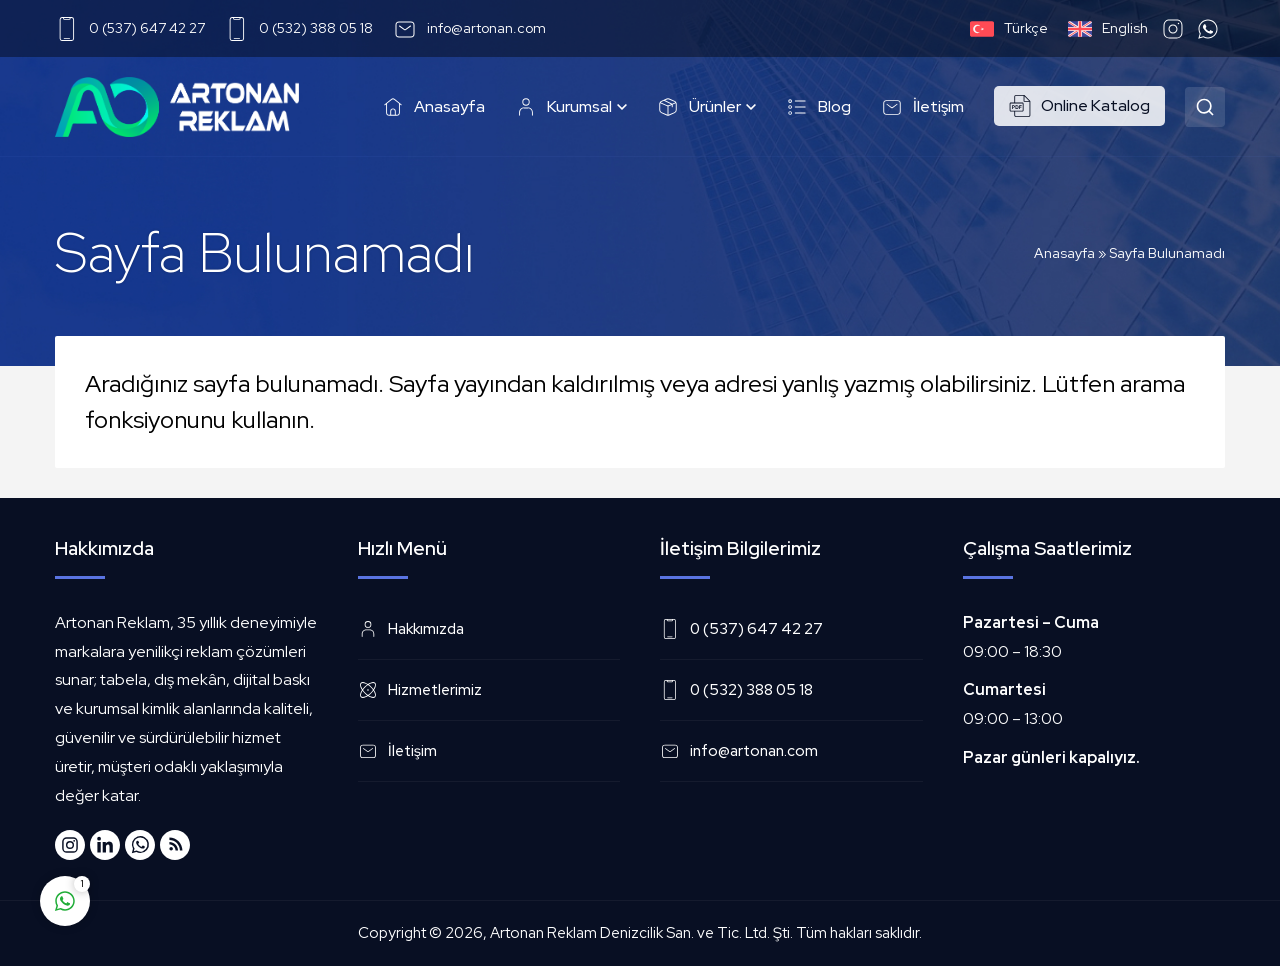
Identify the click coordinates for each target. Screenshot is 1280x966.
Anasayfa (1064, 253)
